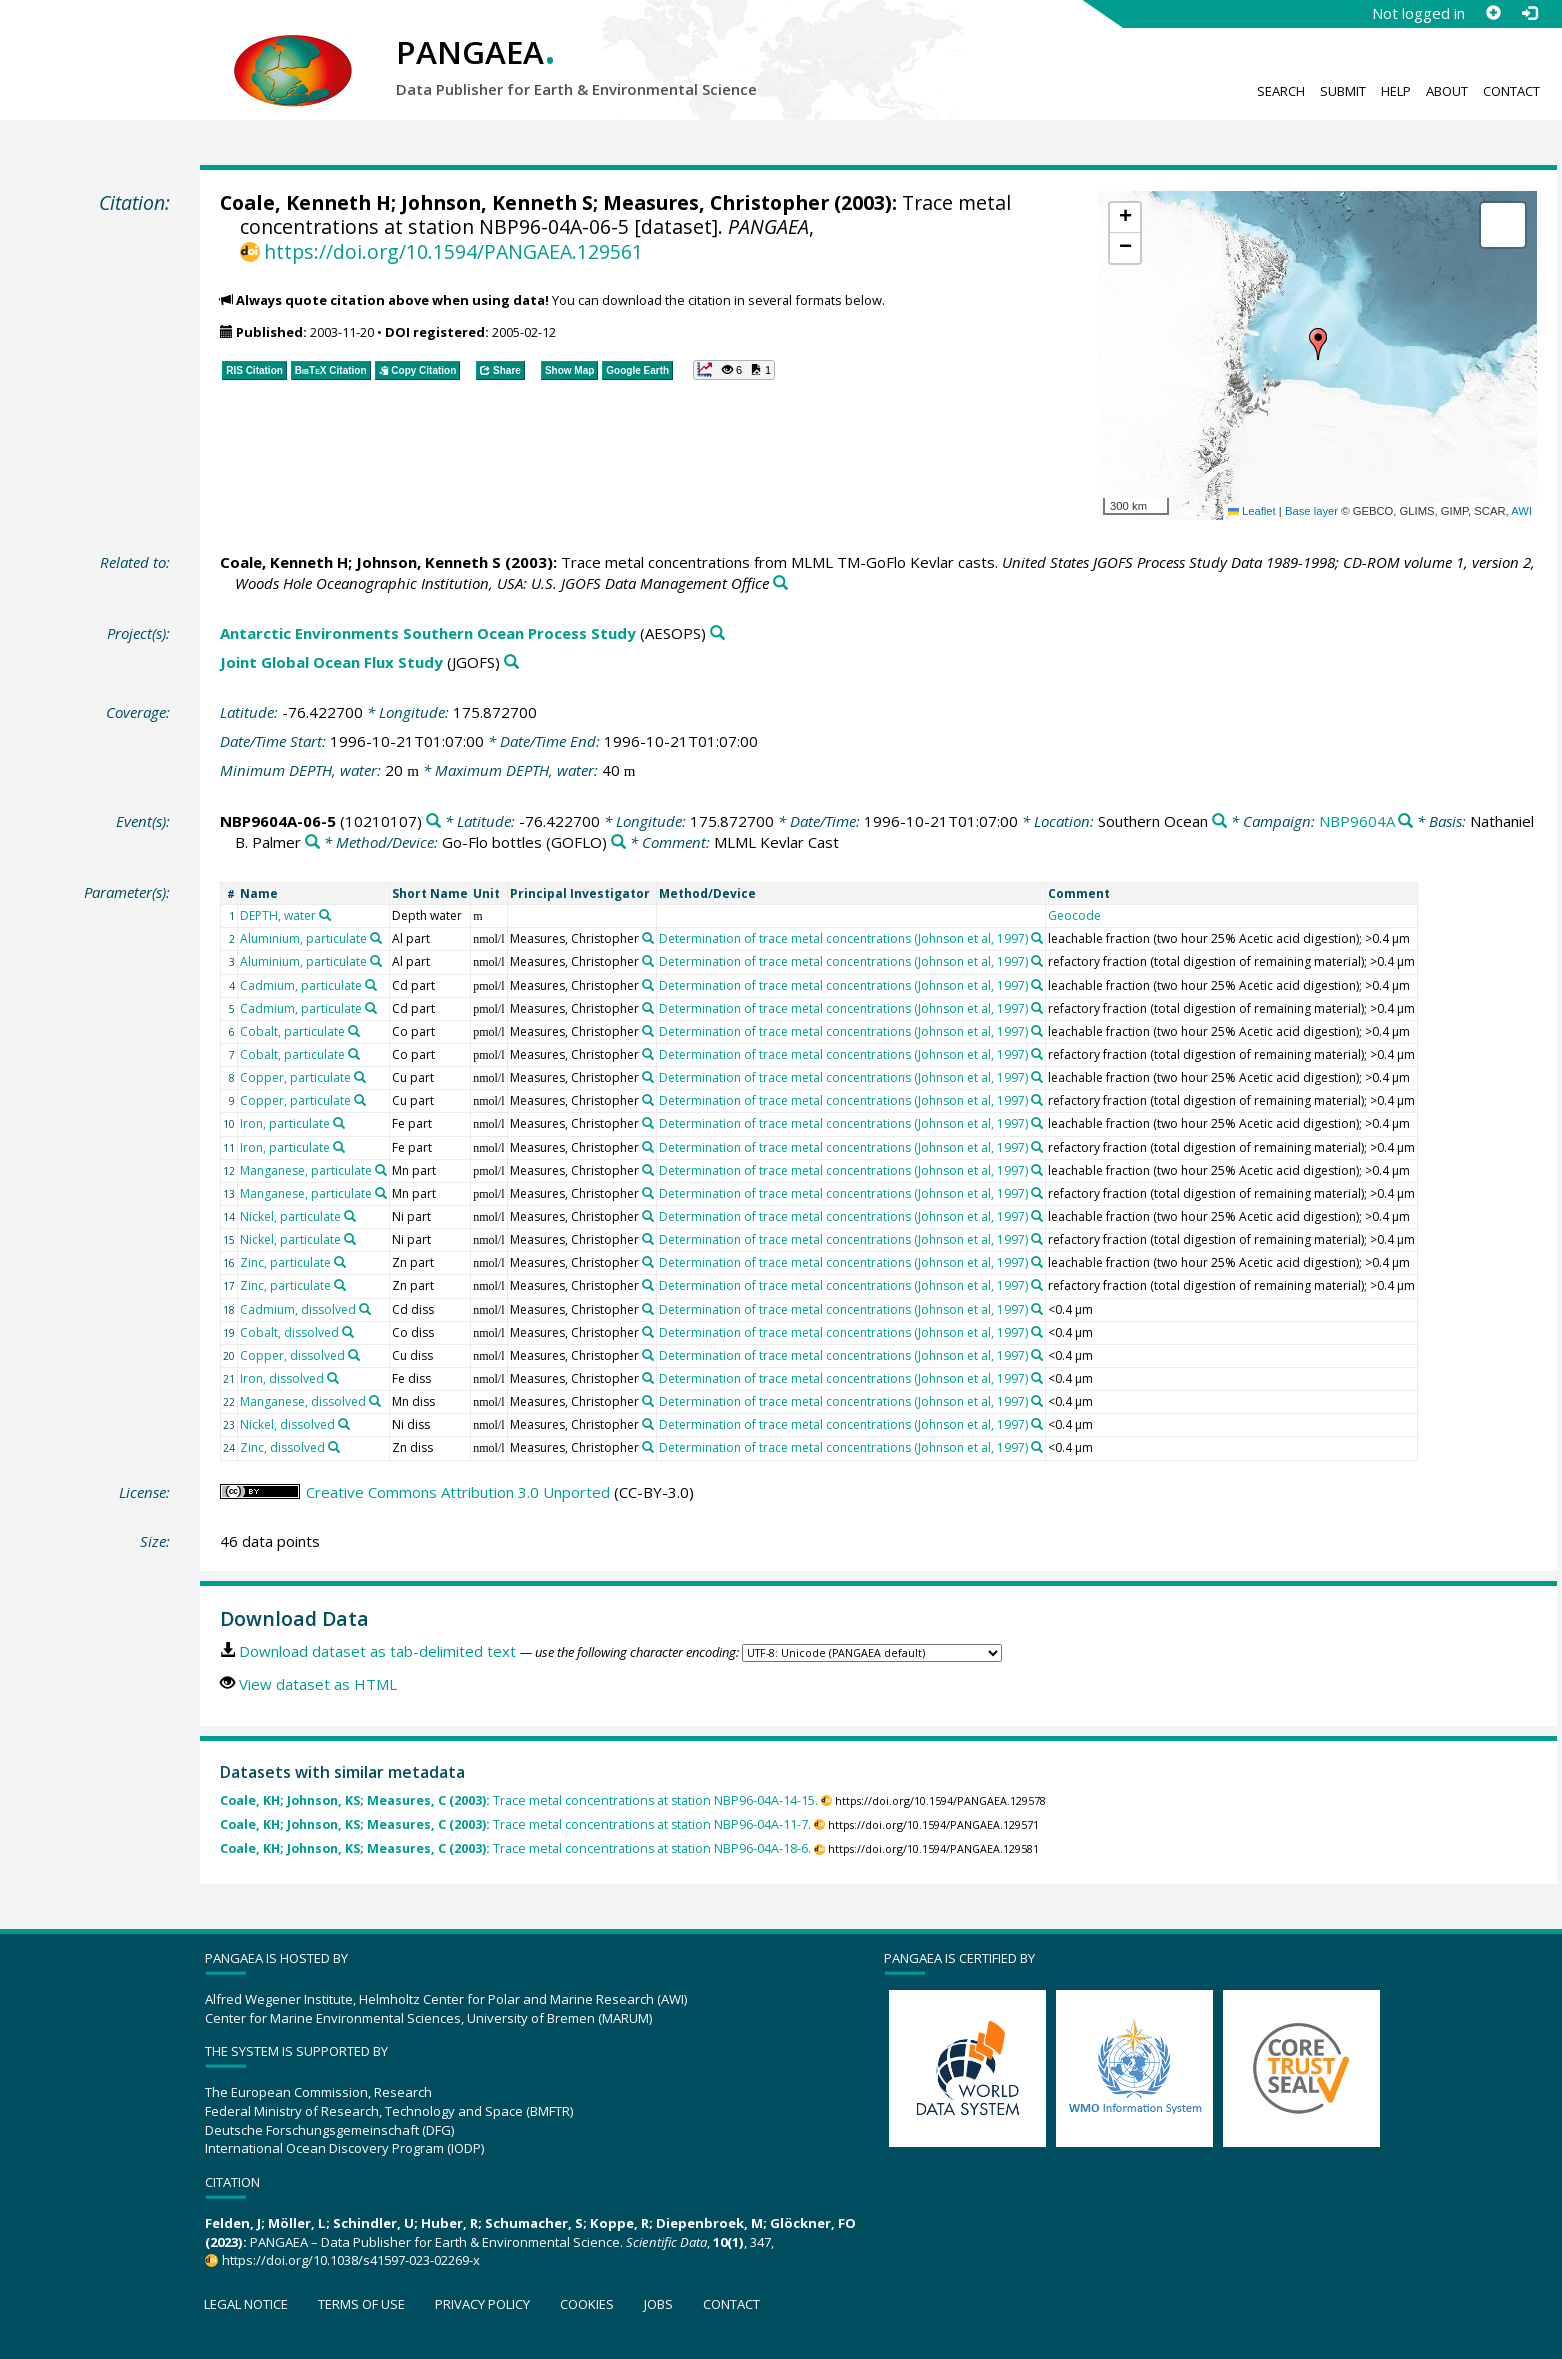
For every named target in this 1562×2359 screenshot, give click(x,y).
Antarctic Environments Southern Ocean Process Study (428, 633)
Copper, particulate (295, 1077)
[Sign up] (1493, 13)
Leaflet (1252, 511)
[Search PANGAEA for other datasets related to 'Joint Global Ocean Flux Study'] (511, 662)
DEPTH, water (278, 915)
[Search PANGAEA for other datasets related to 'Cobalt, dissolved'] (348, 1332)
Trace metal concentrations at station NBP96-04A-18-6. (515, 1848)
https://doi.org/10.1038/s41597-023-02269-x (351, 2260)
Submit (1343, 91)
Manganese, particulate (306, 1170)
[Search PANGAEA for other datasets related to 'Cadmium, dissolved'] (365, 1309)
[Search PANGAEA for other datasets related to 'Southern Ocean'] (1219, 821)
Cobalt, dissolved (289, 1332)
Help (1396, 91)
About (1447, 91)
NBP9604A (1357, 821)
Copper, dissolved (292, 1355)
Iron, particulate (285, 1123)
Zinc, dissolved (282, 1447)
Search (1281, 91)
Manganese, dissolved (303, 1401)
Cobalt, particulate (292, 1031)
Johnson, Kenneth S (497, 202)
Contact (1511, 91)
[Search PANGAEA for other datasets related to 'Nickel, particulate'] (350, 1216)
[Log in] (1529, 13)
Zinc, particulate (285, 1262)
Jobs (658, 2304)
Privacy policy (482, 2304)
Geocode (1074, 915)
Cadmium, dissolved (298, 1309)
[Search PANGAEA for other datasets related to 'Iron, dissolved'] (333, 1378)
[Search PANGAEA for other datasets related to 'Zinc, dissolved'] (334, 1447)
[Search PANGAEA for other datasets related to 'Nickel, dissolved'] (344, 1424)
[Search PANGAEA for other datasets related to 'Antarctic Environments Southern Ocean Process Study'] (717, 633)
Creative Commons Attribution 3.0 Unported (458, 1492)
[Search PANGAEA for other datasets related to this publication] (780, 583)
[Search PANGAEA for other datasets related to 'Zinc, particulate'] (340, 1262)
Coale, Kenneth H (305, 202)
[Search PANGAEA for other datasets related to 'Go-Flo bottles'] (618, 842)
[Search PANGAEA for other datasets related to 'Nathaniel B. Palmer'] (312, 842)
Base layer (1311, 511)
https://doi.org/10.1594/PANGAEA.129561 (453, 251)
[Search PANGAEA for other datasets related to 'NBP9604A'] (1405, 821)
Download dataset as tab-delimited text (377, 1651)
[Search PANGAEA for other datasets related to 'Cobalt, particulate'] (354, 1031)
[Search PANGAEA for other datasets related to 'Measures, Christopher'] (648, 938)
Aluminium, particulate (303, 938)
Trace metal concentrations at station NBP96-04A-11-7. (515, 1824)
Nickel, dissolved (287, 1424)
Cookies (587, 2304)
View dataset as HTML (318, 1684)
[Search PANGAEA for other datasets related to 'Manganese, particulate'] (381, 1170)
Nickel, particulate (290, 1216)
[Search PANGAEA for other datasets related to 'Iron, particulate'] (339, 1123)
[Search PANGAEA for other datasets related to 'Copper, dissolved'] (354, 1355)
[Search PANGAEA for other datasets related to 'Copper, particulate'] (360, 1077)
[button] (1318, 344)
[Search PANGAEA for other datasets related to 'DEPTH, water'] (325, 915)
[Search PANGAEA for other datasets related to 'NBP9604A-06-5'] (433, 821)
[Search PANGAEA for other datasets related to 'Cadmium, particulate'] (371, 985)
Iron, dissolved (282, 1378)
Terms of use (361, 2304)
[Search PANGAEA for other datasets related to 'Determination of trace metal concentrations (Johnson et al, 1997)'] (1037, 938)
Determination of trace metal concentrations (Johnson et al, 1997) (843, 938)
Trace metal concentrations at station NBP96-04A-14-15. (519, 1800)
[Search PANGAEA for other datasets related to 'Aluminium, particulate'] (376, 938)
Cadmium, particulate (301, 985)
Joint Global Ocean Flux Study (331, 662)
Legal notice (246, 2304)
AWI (1521, 511)
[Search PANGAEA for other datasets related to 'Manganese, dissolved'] (375, 1401)
